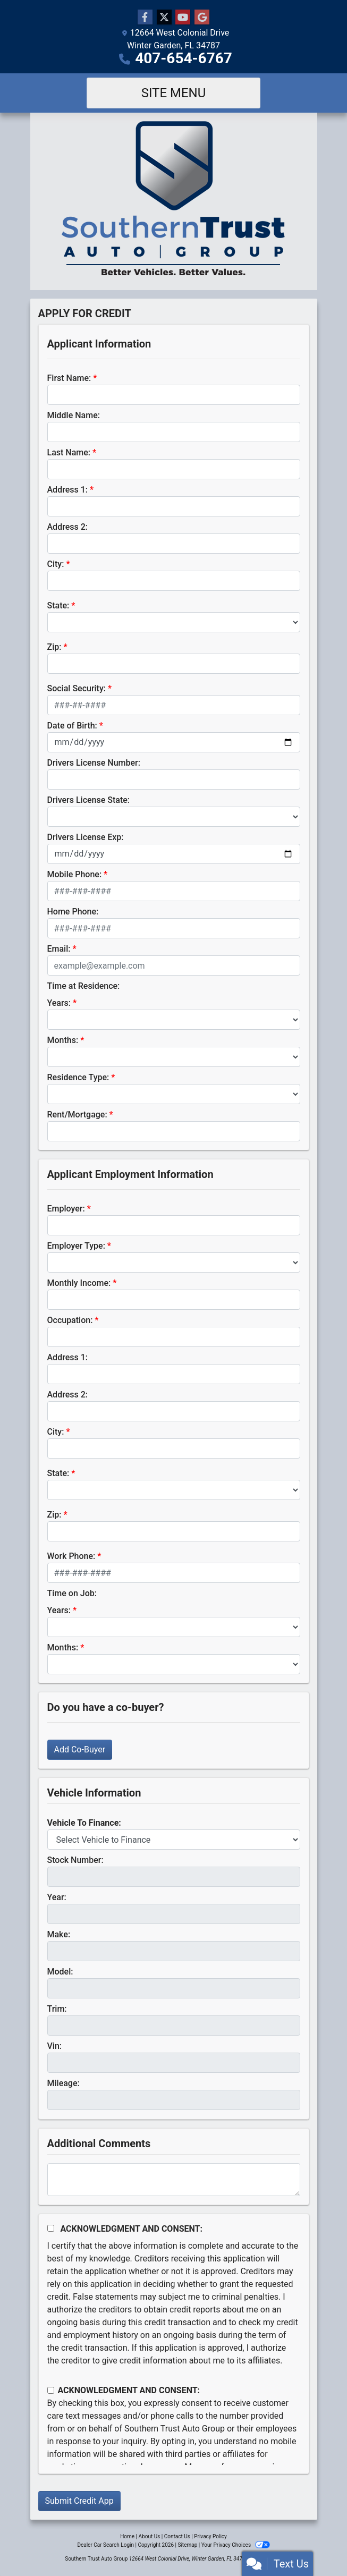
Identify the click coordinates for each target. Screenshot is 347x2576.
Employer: (66, 1209)
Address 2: (67, 527)
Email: (59, 949)
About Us (149, 2536)
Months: (63, 1040)
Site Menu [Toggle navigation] (173, 93)
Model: (60, 1972)
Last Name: (69, 452)
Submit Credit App (79, 2501)
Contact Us (177, 2536)
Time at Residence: (83, 986)
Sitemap (187, 2545)
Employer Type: (76, 1246)
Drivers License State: (88, 800)
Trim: (57, 2009)
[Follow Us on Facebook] (145, 18)
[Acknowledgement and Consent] (50, 2228)
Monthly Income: (79, 1283)
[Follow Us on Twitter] (164, 18)
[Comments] (173, 2179)
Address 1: (67, 490)
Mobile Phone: (74, 874)
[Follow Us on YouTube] (182, 18)
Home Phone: (73, 911)
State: (58, 605)
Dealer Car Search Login (105, 2545)
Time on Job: (72, 1593)
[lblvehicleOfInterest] (173, 1839)
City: (55, 564)
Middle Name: (73, 415)
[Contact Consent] (50, 2390)
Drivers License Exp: (85, 837)
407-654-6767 (183, 58)
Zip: (54, 647)
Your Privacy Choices (235, 2545)
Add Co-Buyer (80, 1749)
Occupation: (70, 1320)
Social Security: (76, 688)
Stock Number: (75, 1860)
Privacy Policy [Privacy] (210, 2536)
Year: (56, 1897)
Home (127, 2536)
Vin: (54, 2046)
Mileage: (63, 2083)
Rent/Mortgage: (77, 1114)
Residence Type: (78, 1077)
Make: (59, 1934)
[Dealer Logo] (173, 201)
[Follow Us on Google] (201, 18)
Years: (59, 1003)
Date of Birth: (72, 726)
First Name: (69, 378)
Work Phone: (71, 1556)
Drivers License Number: (93, 763)
